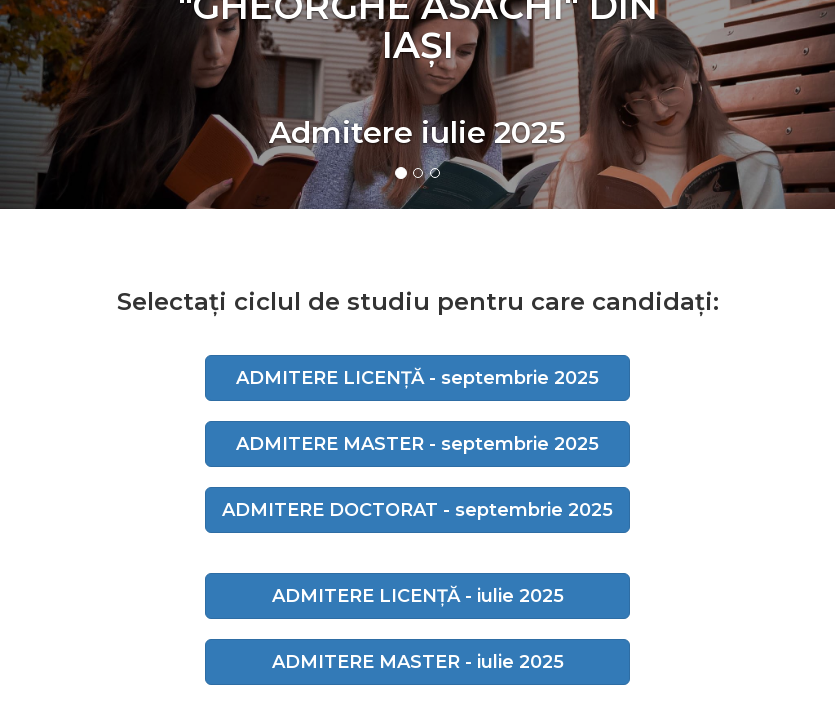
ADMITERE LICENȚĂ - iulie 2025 (418, 596)
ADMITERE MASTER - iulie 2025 (418, 662)
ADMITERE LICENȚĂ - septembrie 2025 (417, 378)
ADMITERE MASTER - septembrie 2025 (417, 444)
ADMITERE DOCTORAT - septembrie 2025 (417, 510)
